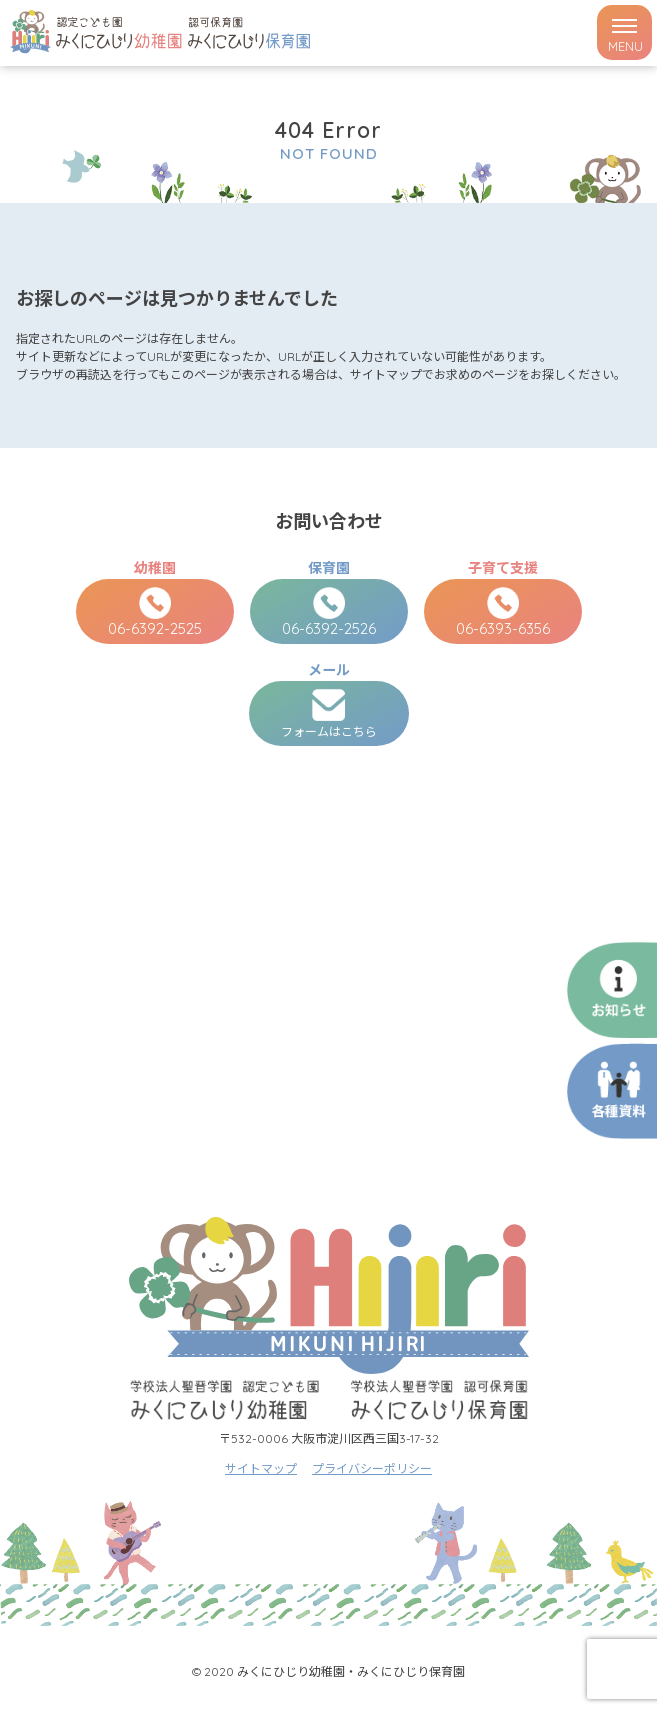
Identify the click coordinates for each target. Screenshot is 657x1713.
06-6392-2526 (329, 612)
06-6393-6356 (503, 612)
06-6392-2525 (155, 612)
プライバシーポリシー (372, 1468)
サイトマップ (261, 1468)
